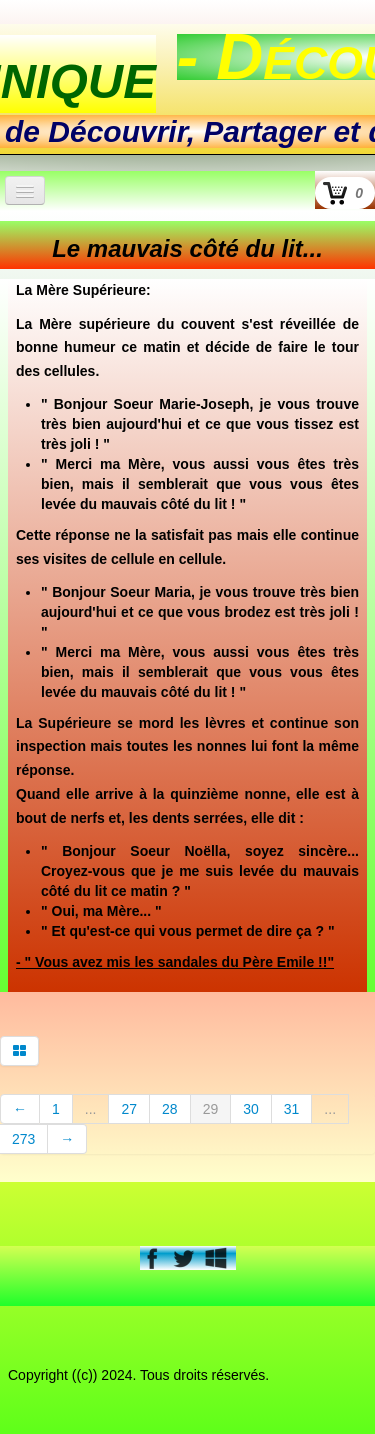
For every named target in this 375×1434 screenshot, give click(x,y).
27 (129, 1109)
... (91, 1109)
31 (292, 1109)
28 (170, 1109)
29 (211, 1109)
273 (23, 1139)
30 (251, 1109)
